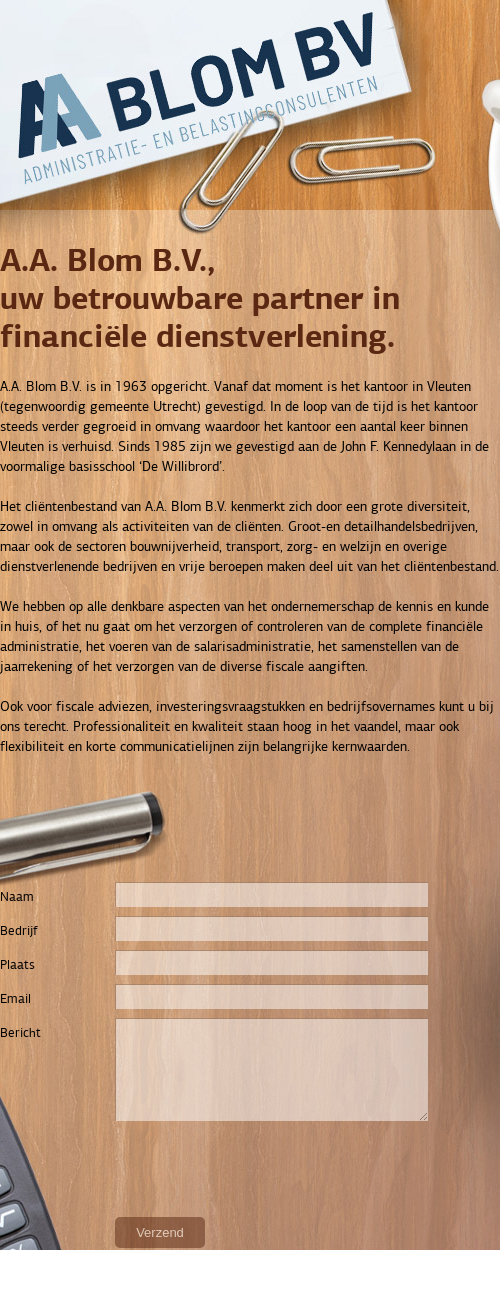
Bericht (20, 1033)
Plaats (17, 965)
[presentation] (152, 1169)
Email (15, 999)
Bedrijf (19, 931)
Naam (17, 897)
